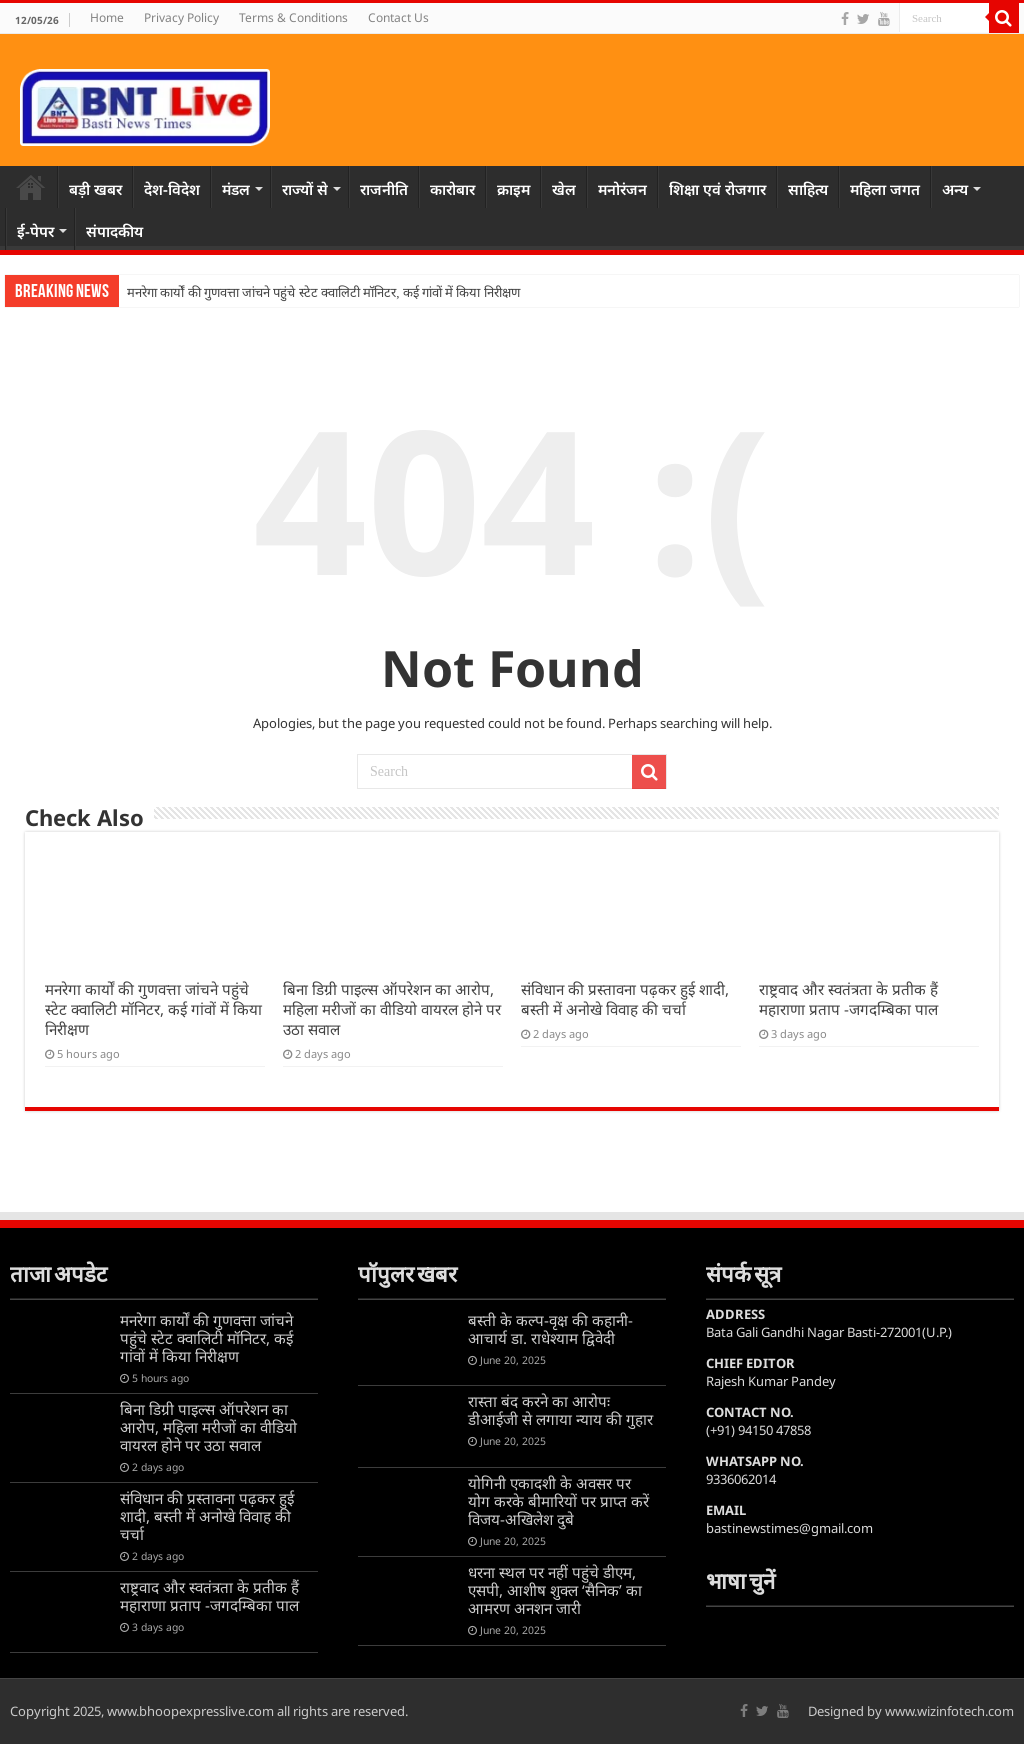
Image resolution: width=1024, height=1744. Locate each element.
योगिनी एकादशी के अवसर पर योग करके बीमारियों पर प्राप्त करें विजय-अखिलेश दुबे (558, 1501)
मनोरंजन (622, 189)
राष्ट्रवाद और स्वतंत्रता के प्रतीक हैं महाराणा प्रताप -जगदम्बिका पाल (848, 999)
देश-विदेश (172, 189)
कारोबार (452, 189)
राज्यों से (305, 189)
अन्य (955, 189)
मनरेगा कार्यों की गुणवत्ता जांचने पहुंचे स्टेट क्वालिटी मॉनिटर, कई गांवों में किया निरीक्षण (323, 292)
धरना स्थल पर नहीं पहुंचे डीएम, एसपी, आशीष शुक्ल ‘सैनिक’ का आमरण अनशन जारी (555, 1590)
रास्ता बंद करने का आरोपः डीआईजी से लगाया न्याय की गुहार (560, 1410)
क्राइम (513, 189)
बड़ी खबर (95, 189)
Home (107, 17)
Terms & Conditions (293, 17)
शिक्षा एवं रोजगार (717, 189)
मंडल (236, 189)
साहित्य (808, 189)
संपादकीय (114, 231)
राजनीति (384, 189)
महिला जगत (885, 189)
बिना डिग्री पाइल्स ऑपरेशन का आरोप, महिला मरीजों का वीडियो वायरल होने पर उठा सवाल (392, 1009)
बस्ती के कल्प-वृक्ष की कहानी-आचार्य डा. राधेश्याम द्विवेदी (550, 1329)
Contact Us (398, 17)
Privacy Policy (181, 17)
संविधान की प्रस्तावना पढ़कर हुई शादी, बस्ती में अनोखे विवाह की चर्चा (625, 999)
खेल (564, 189)
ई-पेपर (35, 231)
